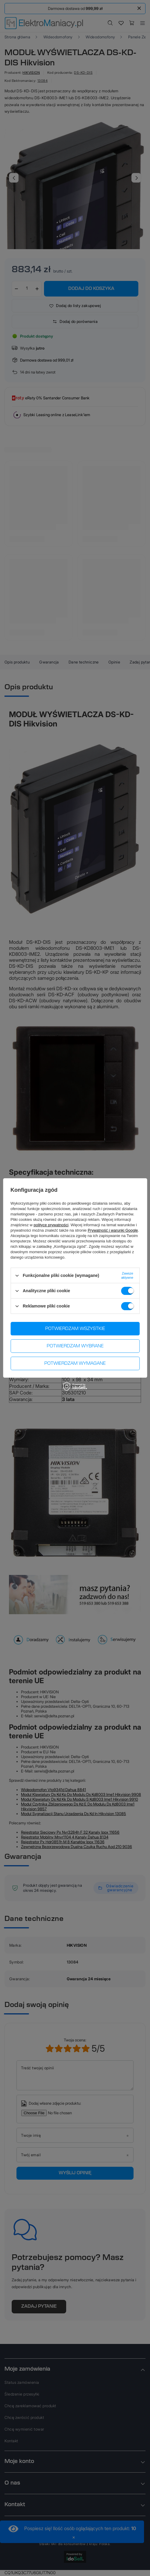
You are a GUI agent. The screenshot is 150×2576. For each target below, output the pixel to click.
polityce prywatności (51, 1225)
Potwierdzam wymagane (75, 1363)
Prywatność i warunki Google (113, 1230)
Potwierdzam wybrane (75, 1346)
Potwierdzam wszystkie (75, 1329)
